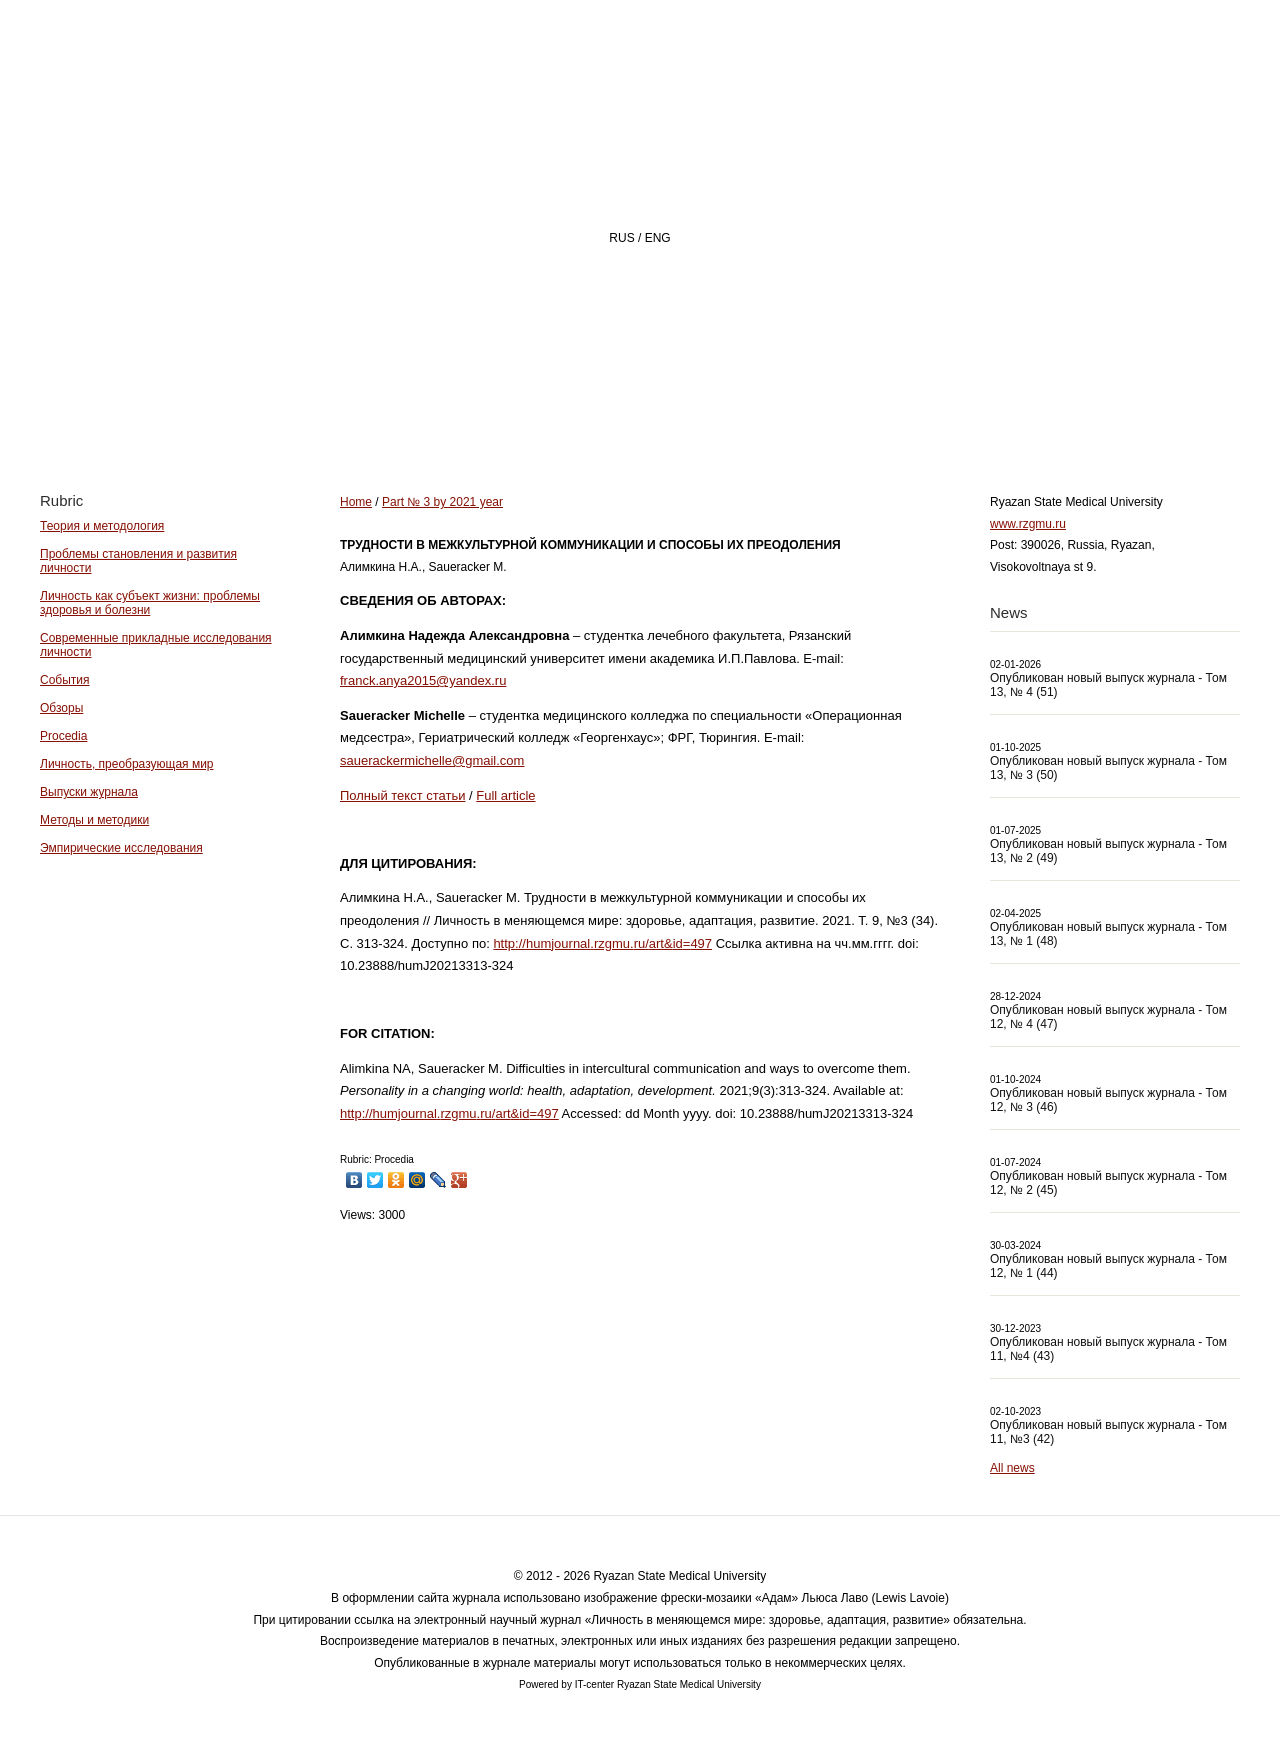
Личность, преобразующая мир (127, 764)
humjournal (558, 943)
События (65, 680)
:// (520, 943)
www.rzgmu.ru (1028, 524)
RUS (621, 238)
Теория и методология (102, 526)
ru (640, 943)
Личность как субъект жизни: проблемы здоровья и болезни (150, 603)
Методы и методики (94, 820)
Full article (505, 795)
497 (701, 943)
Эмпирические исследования (121, 848)
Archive (862, 416)
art (656, 943)
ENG (658, 238)
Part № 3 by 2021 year (442, 502)
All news (1012, 1468)
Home (494, 416)
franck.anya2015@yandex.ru (423, 680)
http (504, 943)
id (678, 943)
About (608, 416)
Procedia (63, 736)
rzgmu (612, 943)
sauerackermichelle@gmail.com (432, 760)
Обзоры (61, 708)
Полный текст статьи (402, 795)
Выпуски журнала (89, 792)
